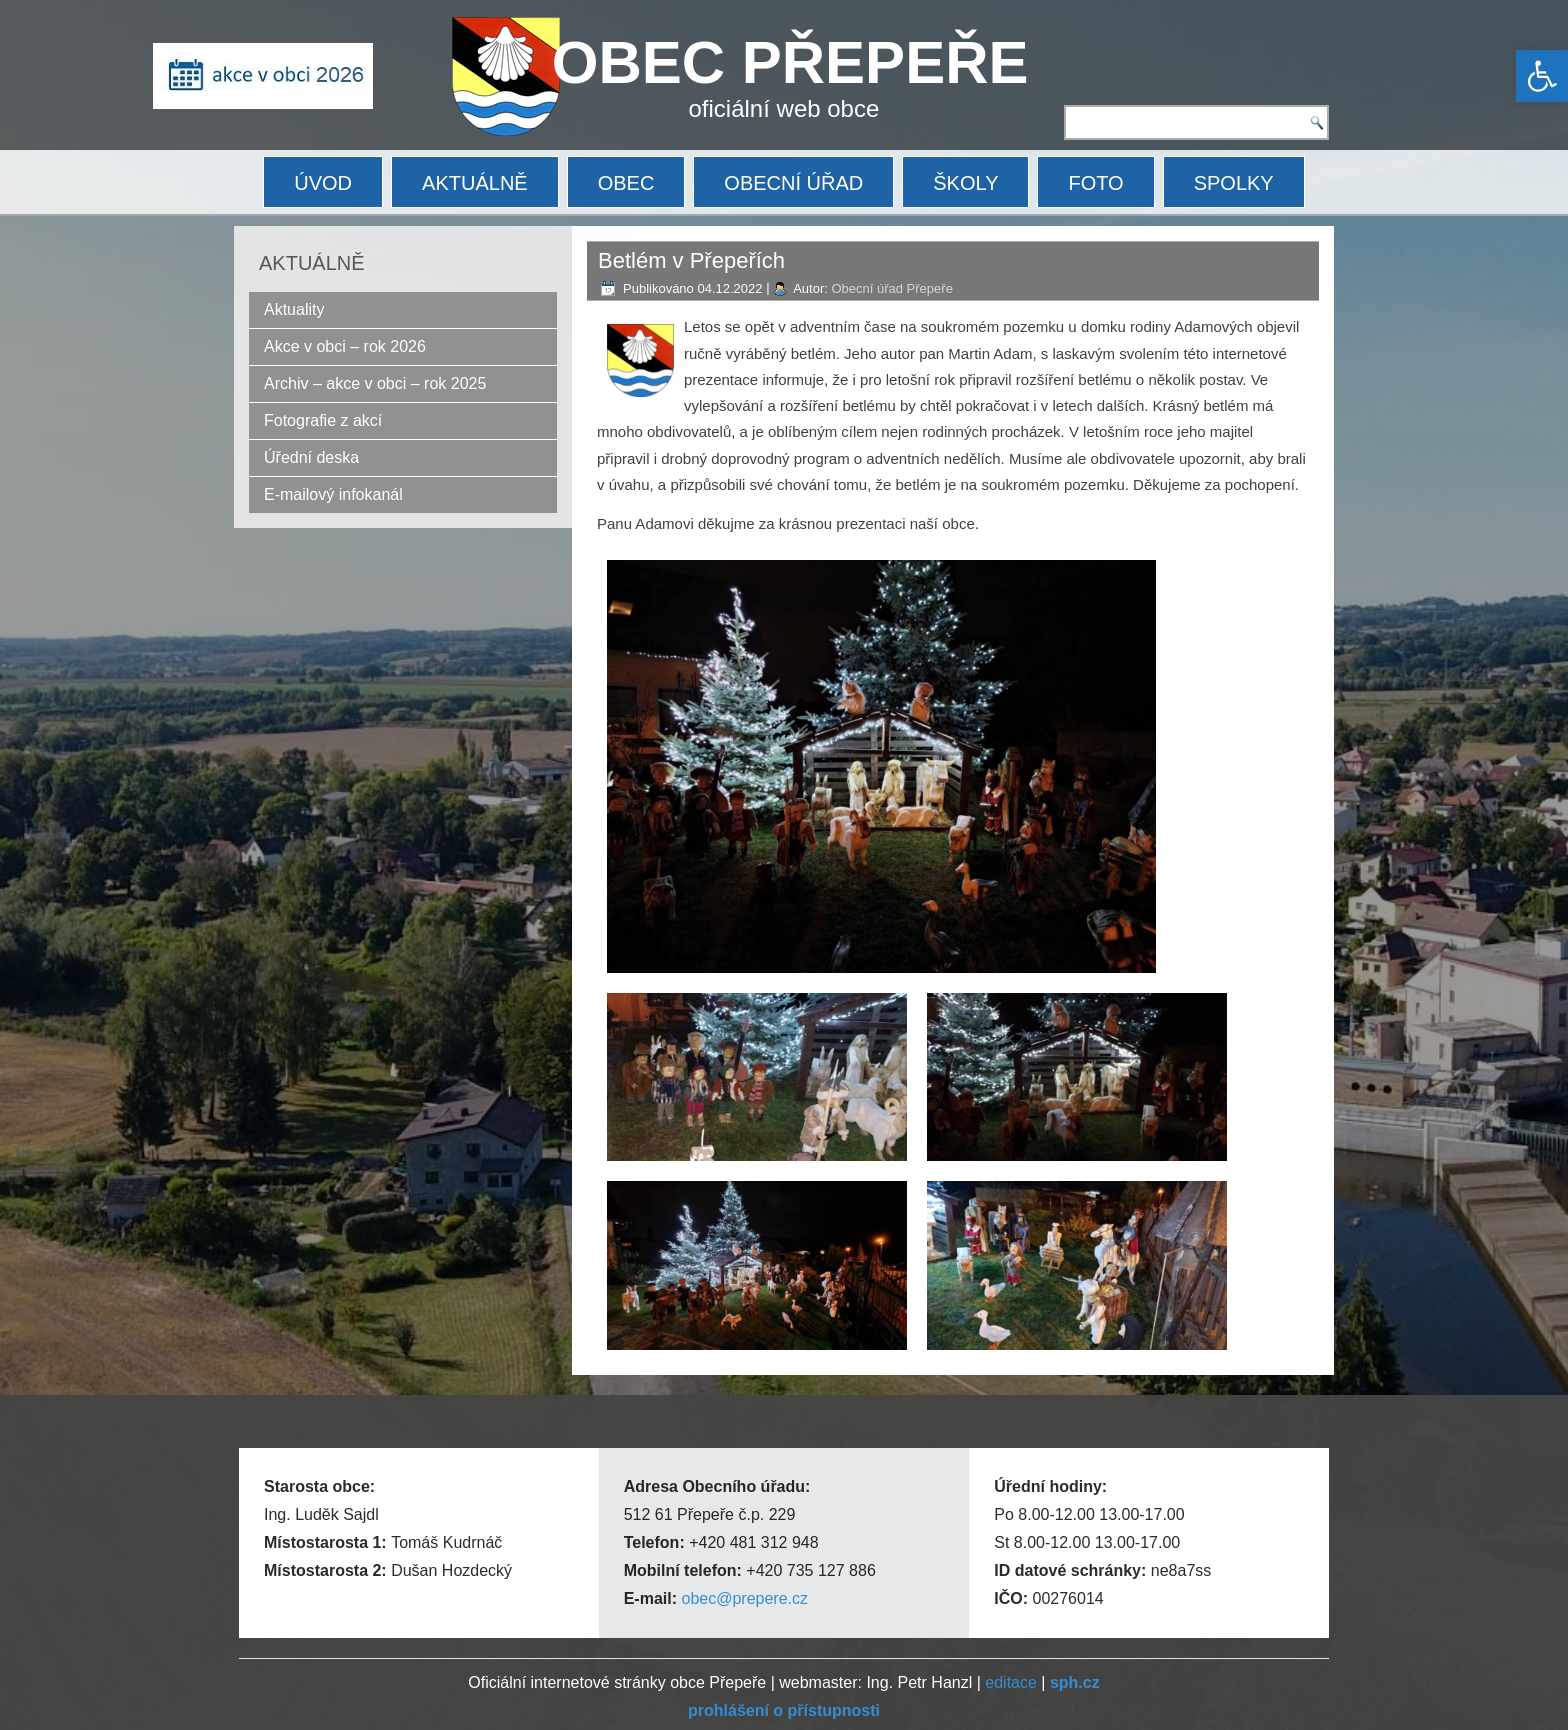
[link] (1542, 76)
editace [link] (1011, 1682)
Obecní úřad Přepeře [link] (891, 288)
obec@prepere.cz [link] (744, 1598)
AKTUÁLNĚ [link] (475, 183)
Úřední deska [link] (311, 457)
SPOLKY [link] (1234, 183)
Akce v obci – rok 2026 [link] (345, 346)
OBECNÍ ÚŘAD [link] (793, 183)
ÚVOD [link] (323, 183)
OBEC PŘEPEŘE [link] (790, 62)
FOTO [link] (1095, 183)
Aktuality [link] (294, 309)
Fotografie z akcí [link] (323, 420)
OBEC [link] (626, 183)
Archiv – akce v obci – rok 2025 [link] (375, 383)
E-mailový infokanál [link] (333, 494)
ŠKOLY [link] (965, 183)
